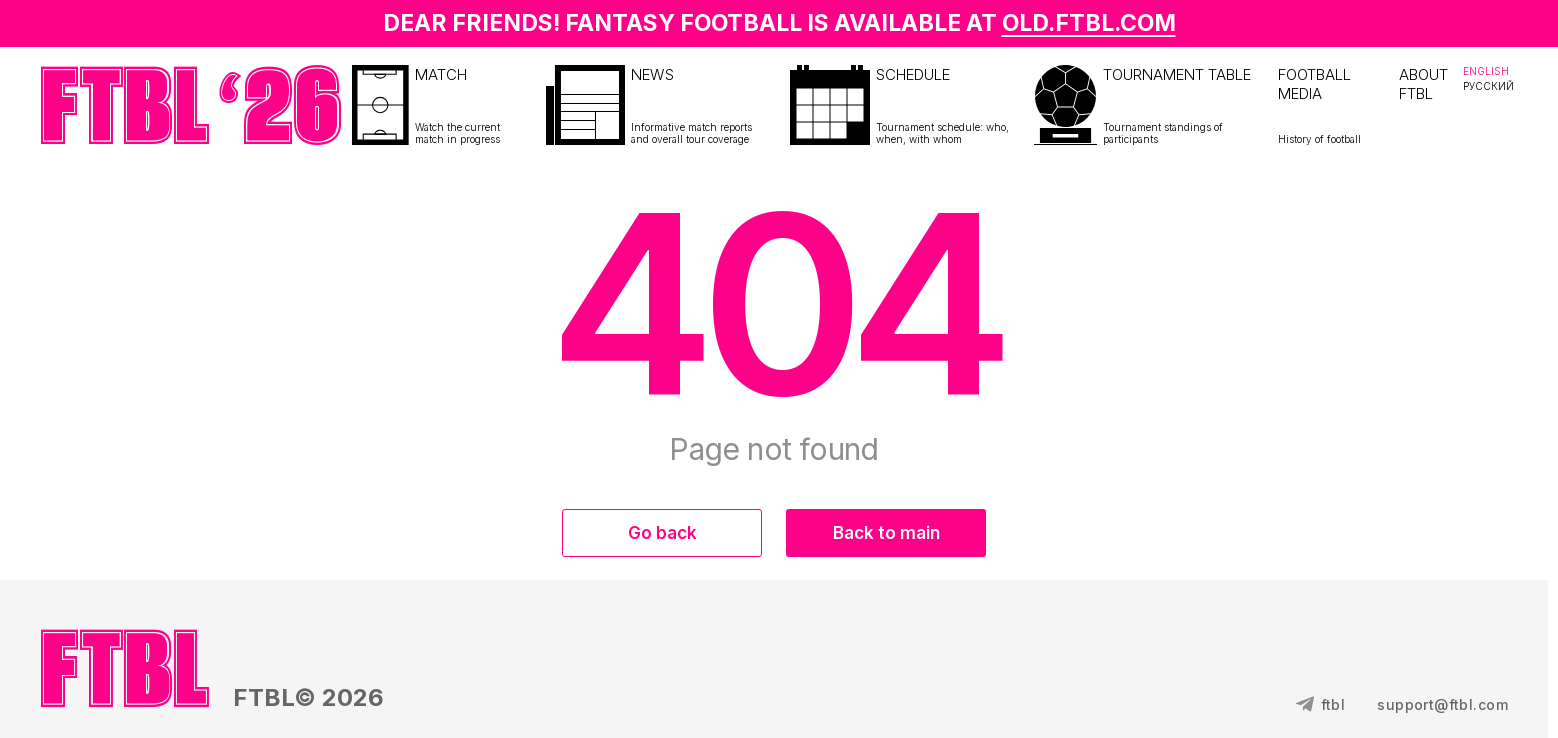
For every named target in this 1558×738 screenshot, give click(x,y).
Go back (662, 533)
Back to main (886, 533)
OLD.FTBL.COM (1089, 23)
